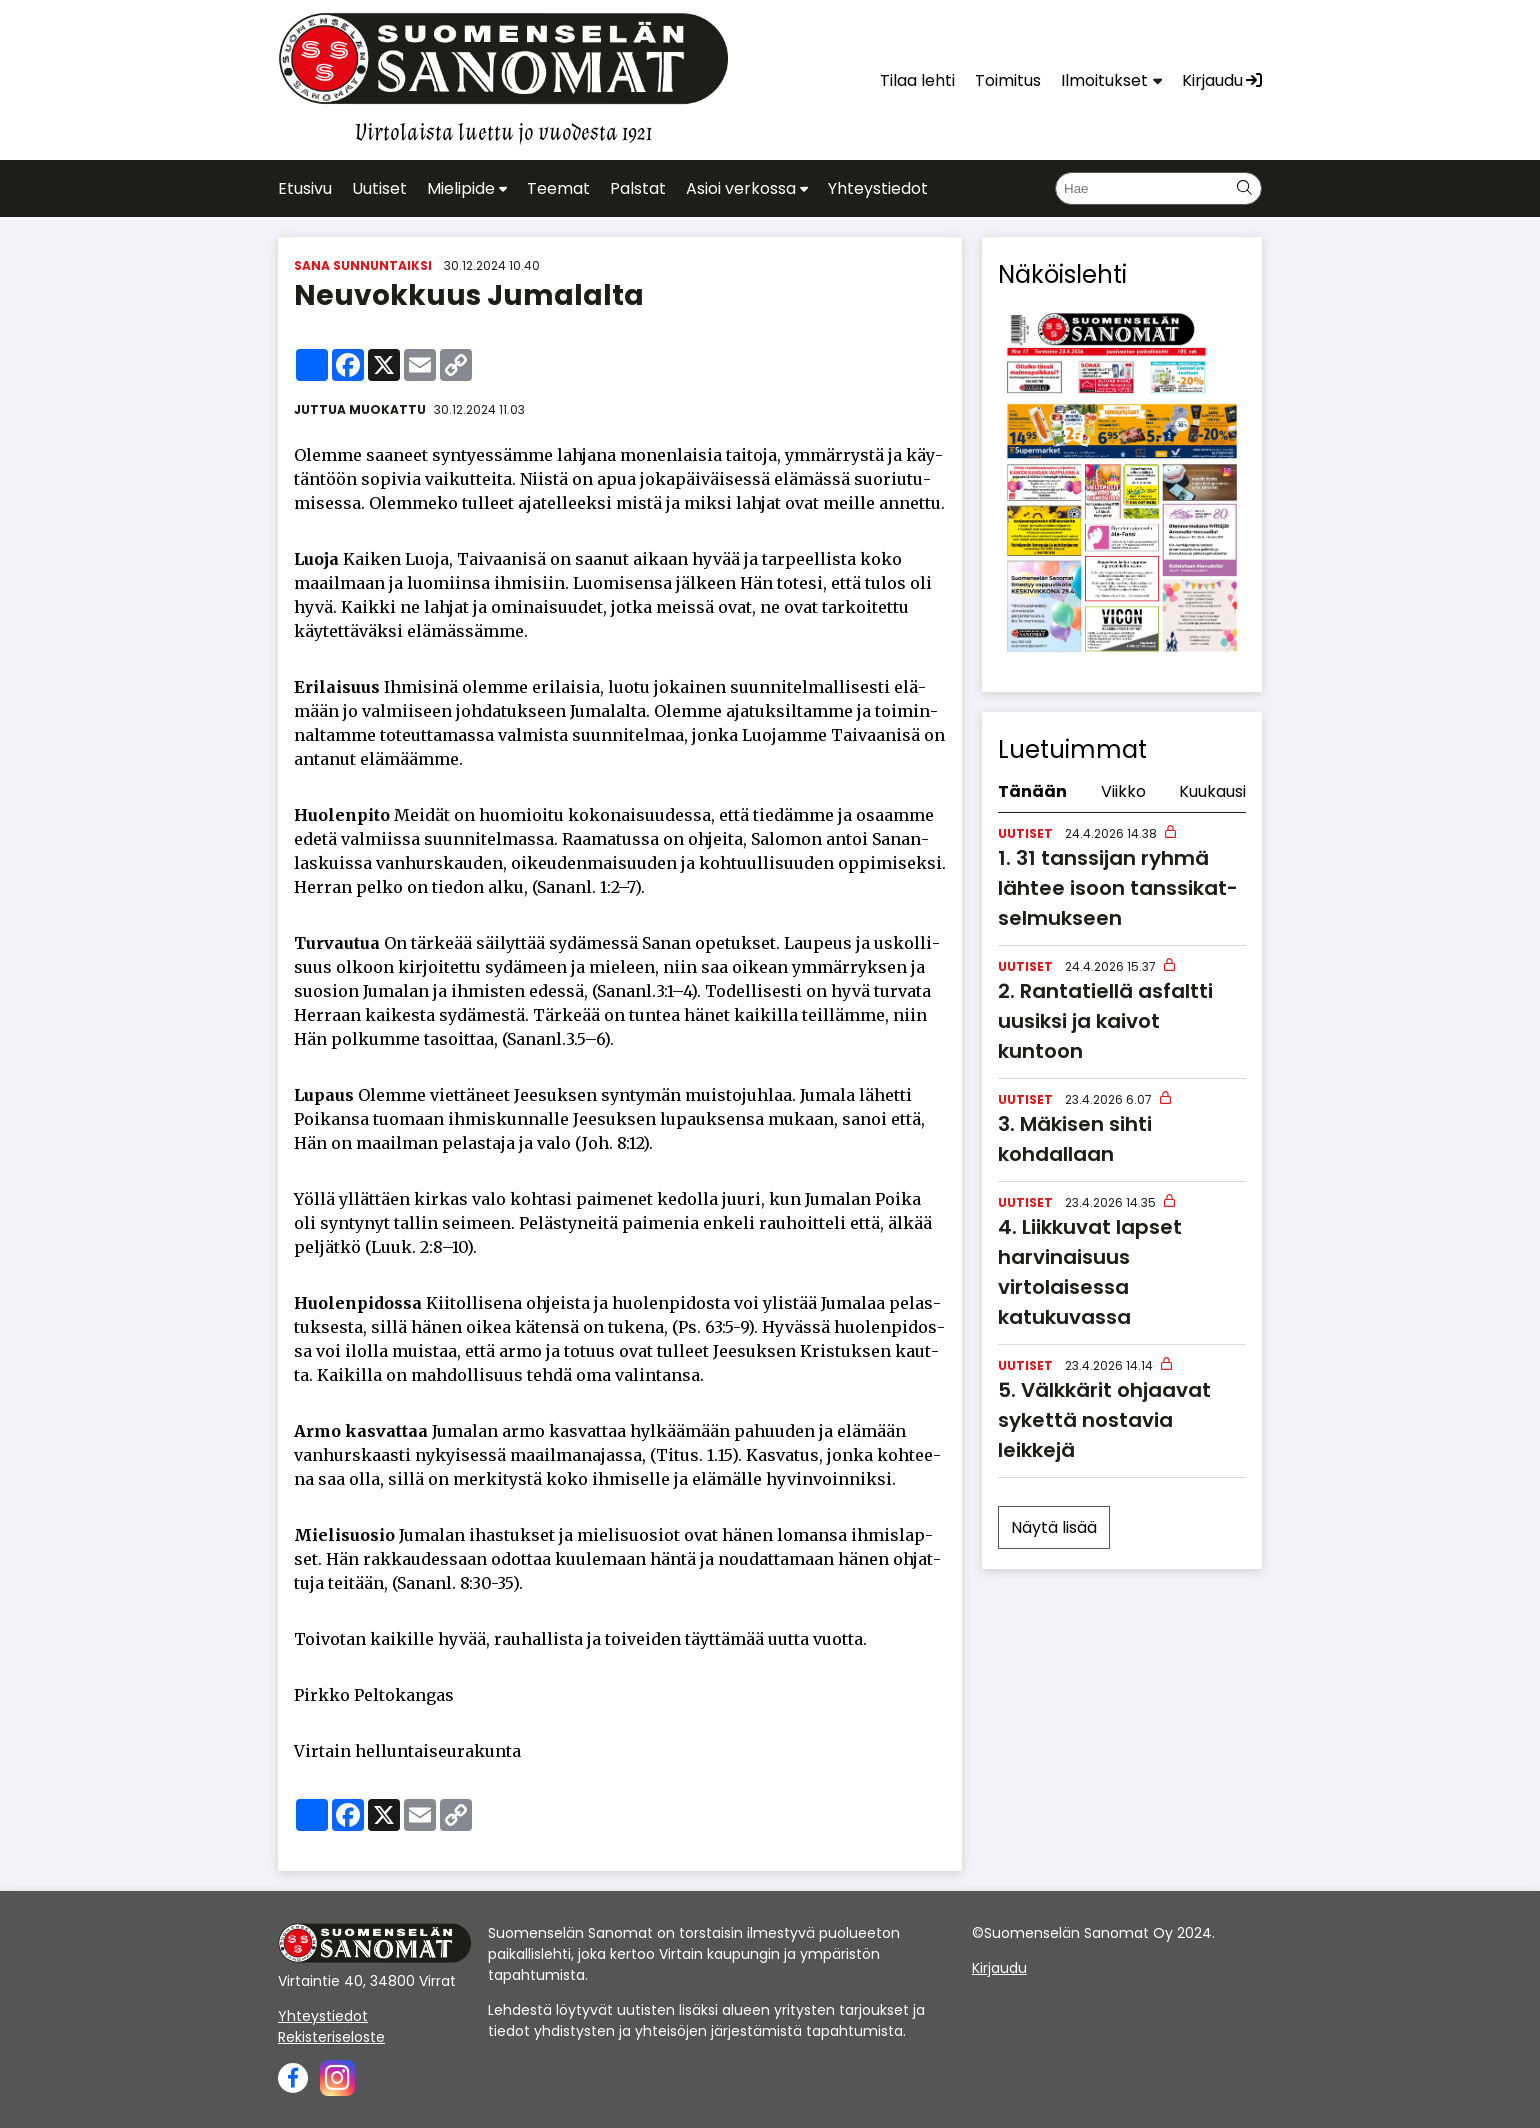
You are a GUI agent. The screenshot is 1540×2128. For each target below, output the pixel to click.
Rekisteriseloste (331, 2037)
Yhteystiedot (323, 2016)
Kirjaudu (999, 1968)
